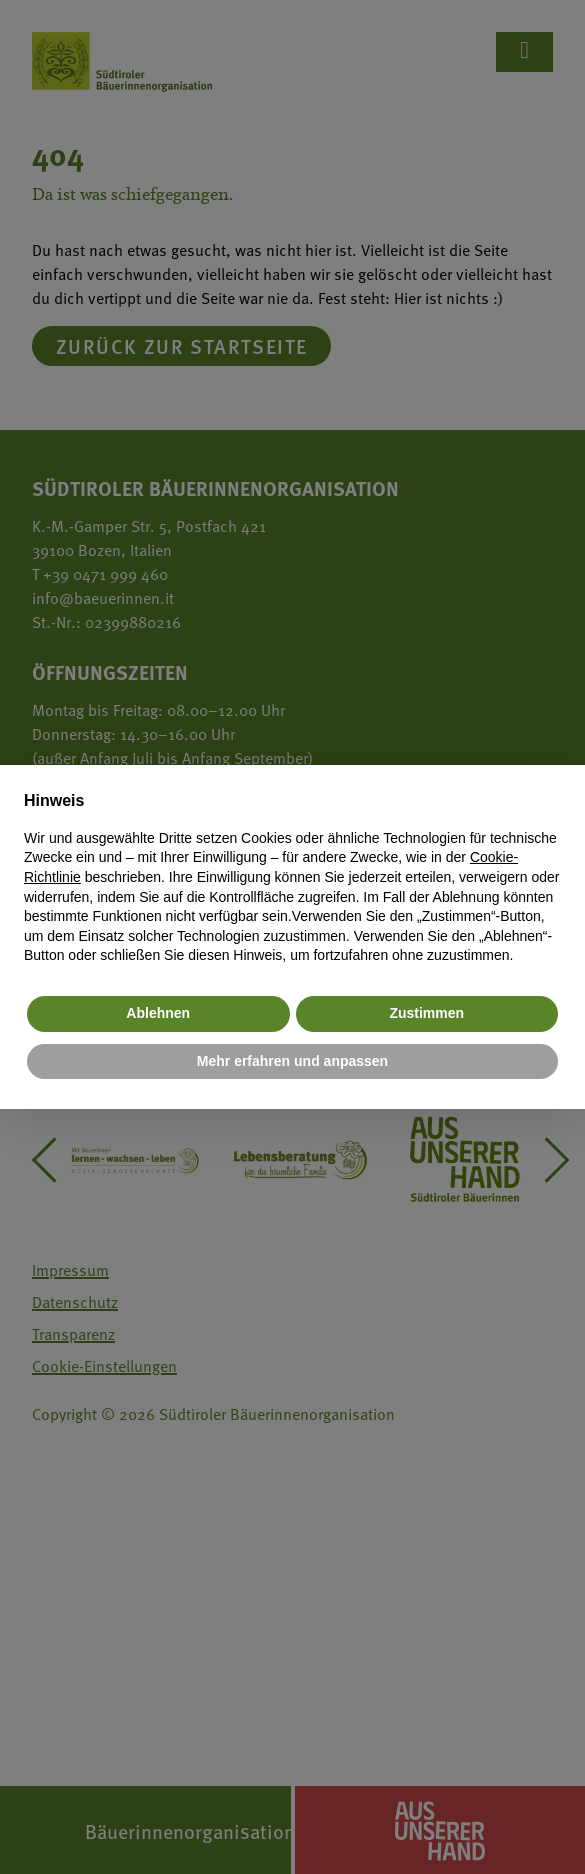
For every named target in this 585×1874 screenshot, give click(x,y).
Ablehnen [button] (158, 1013)
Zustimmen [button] (426, 1013)
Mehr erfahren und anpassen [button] (292, 1061)
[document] (292, 877)
